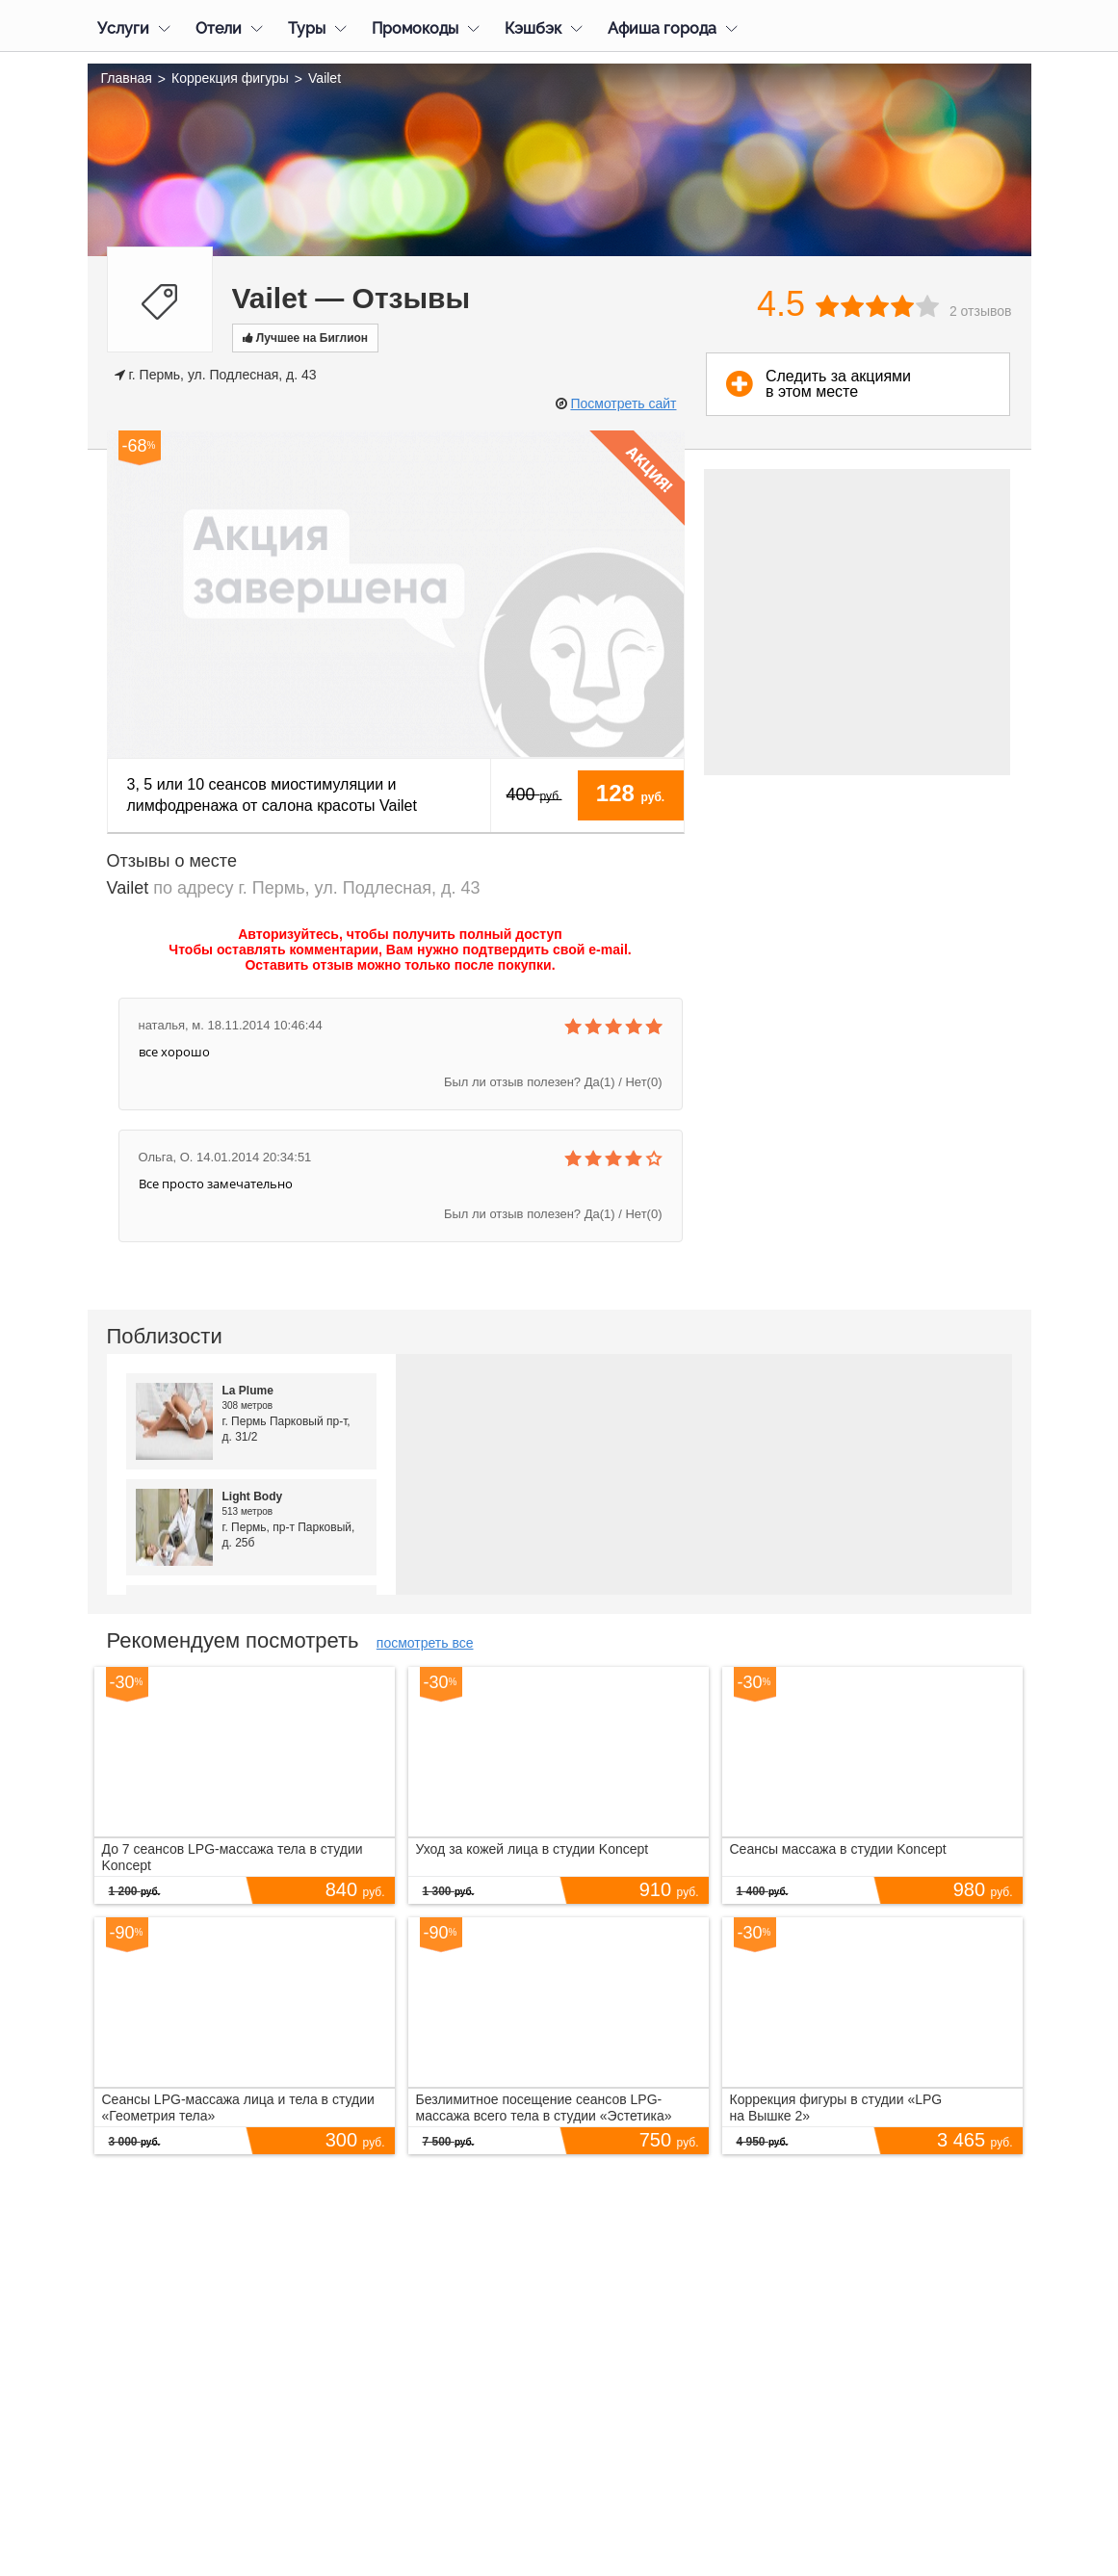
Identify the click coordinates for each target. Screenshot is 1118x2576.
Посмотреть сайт (623, 403)
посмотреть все (425, 1643)
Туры (306, 28)
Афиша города (662, 28)
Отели (218, 28)
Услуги (123, 28)
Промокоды (415, 28)
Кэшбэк (533, 28)
